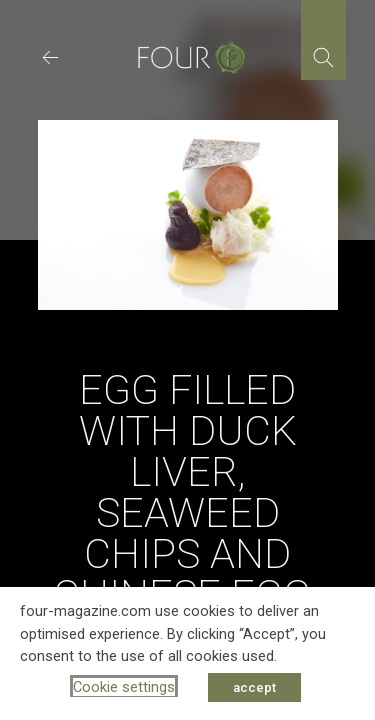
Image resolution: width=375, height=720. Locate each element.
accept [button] (254, 687)
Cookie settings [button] (124, 687)
